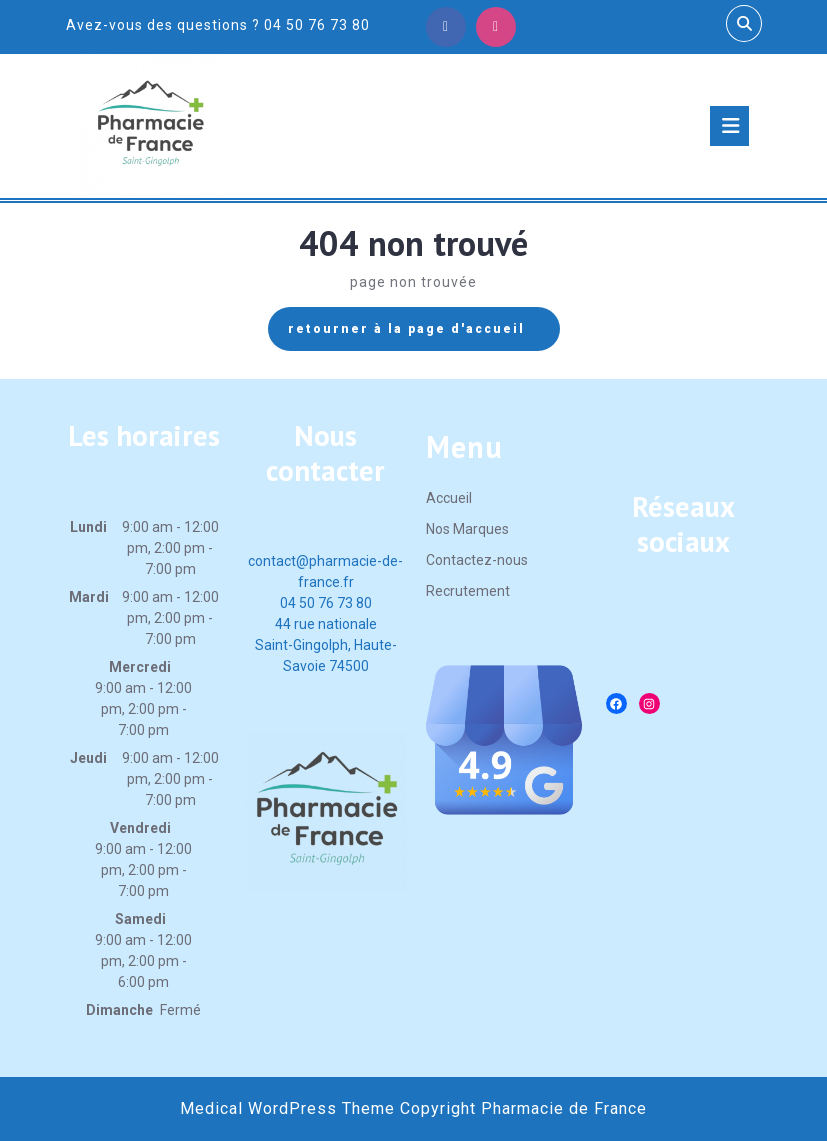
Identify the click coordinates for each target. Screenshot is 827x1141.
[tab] (729, 126)
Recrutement (468, 591)
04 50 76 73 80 (326, 603)
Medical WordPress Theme (287, 1108)
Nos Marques (467, 529)
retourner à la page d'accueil (424, 334)
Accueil (449, 498)
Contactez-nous (477, 560)
